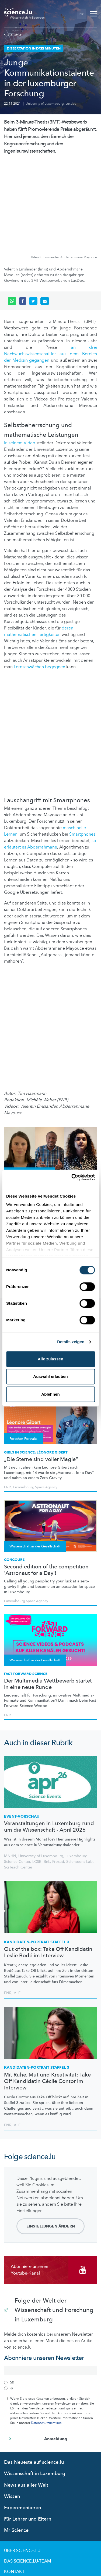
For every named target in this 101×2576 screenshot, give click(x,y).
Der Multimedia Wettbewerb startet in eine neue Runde (48, 1597)
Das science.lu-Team (27, 2475)
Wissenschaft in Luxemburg (34, 2387)
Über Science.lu (22, 2464)
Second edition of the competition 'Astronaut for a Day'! (46, 1483)
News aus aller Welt (26, 2398)
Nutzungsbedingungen (31, 2496)
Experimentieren (22, 2421)
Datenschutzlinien (26, 2506)
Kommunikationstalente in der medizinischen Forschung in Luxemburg (41, 1114)
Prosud (58, 1775)
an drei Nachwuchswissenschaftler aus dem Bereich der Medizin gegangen (50, 267)
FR (81, 14)
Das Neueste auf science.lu (34, 2376)
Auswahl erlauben (50, 1376)
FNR (7, 1628)
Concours (14, 1473)
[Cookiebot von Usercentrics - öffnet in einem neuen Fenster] (72, 1177)
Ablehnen (50, 1394)
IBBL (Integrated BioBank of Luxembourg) (43, 1151)
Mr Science (16, 2444)
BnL (47, 1775)
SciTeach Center (18, 1780)
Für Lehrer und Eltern (27, 2432)
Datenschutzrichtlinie (46, 2336)
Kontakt (14, 2485)
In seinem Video (19, 357)
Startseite (13, 34)
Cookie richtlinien (26, 2517)
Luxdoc (70, 103)
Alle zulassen (50, 1359)
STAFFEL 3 (36, 1855)
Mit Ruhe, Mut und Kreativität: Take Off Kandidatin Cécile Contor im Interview (47, 1995)
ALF (17, 1906)
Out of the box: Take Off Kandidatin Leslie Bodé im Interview (48, 1866)
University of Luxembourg (45, 103)
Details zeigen (70, 1341)
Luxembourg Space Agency (26, 1514)
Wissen (12, 2410)
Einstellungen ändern (50, 2139)
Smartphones (82, 748)
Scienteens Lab (79, 1775)
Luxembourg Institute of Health (29, 1148)
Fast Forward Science (25, 1587)
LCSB (36, 1775)
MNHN (10, 1769)
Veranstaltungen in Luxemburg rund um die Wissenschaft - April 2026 (49, 1740)
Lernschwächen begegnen (39, 580)
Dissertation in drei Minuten (32, 1100)
